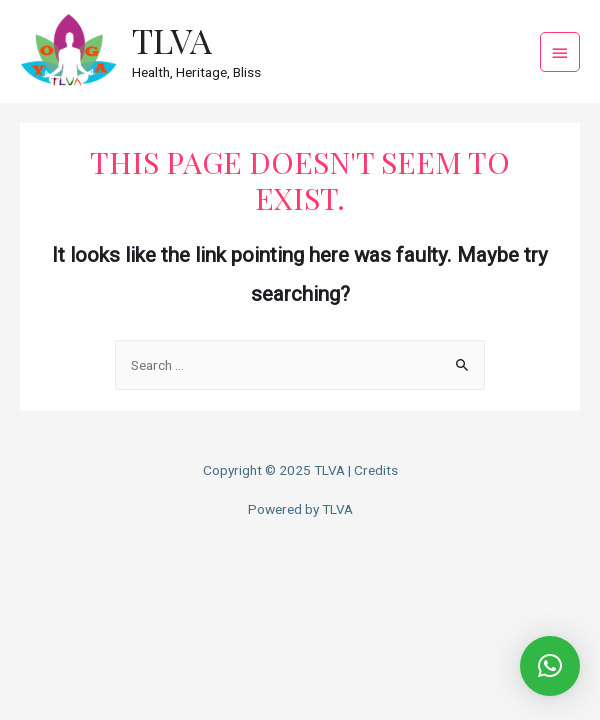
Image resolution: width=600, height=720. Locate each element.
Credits (376, 470)
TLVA (172, 40)
